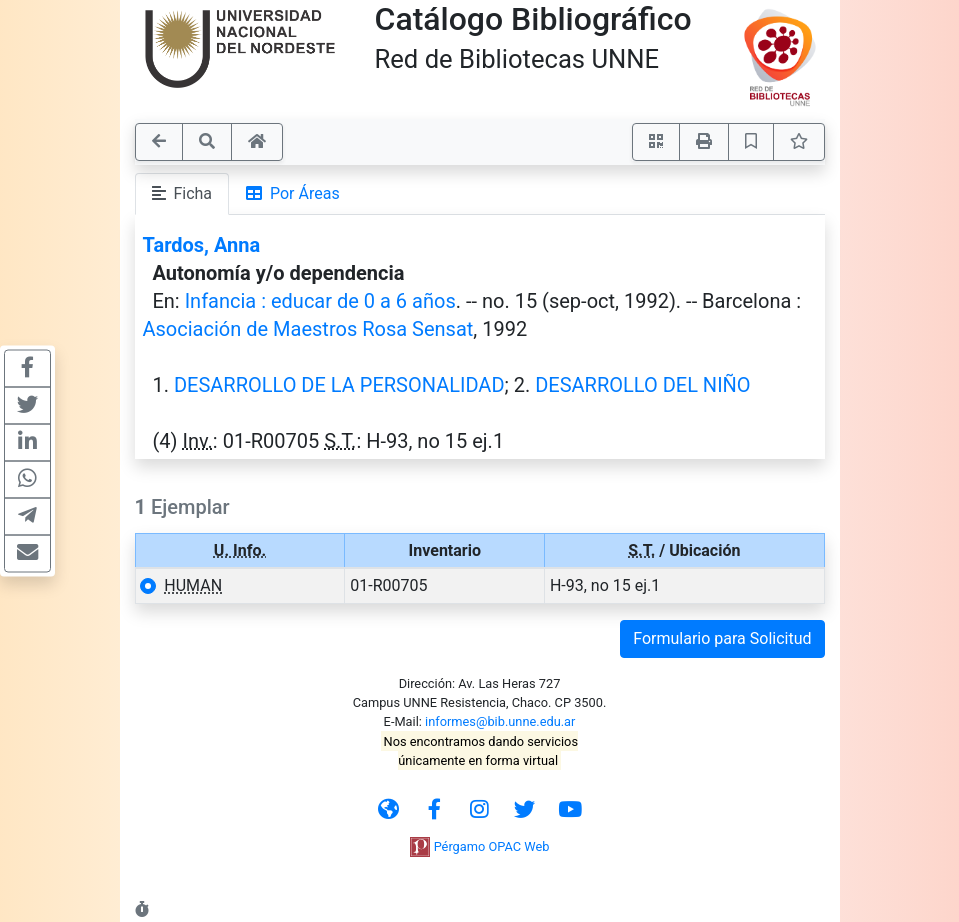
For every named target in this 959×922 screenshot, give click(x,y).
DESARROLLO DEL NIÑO (642, 385)
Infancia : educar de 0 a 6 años (320, 301)
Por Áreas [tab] (293, 193)
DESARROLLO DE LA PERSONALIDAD (339, 385)
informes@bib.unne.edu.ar (500, 721)
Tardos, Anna (202, 245)
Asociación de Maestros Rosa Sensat (308, 329)
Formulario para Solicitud (722, 638)
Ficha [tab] (182, 193)
